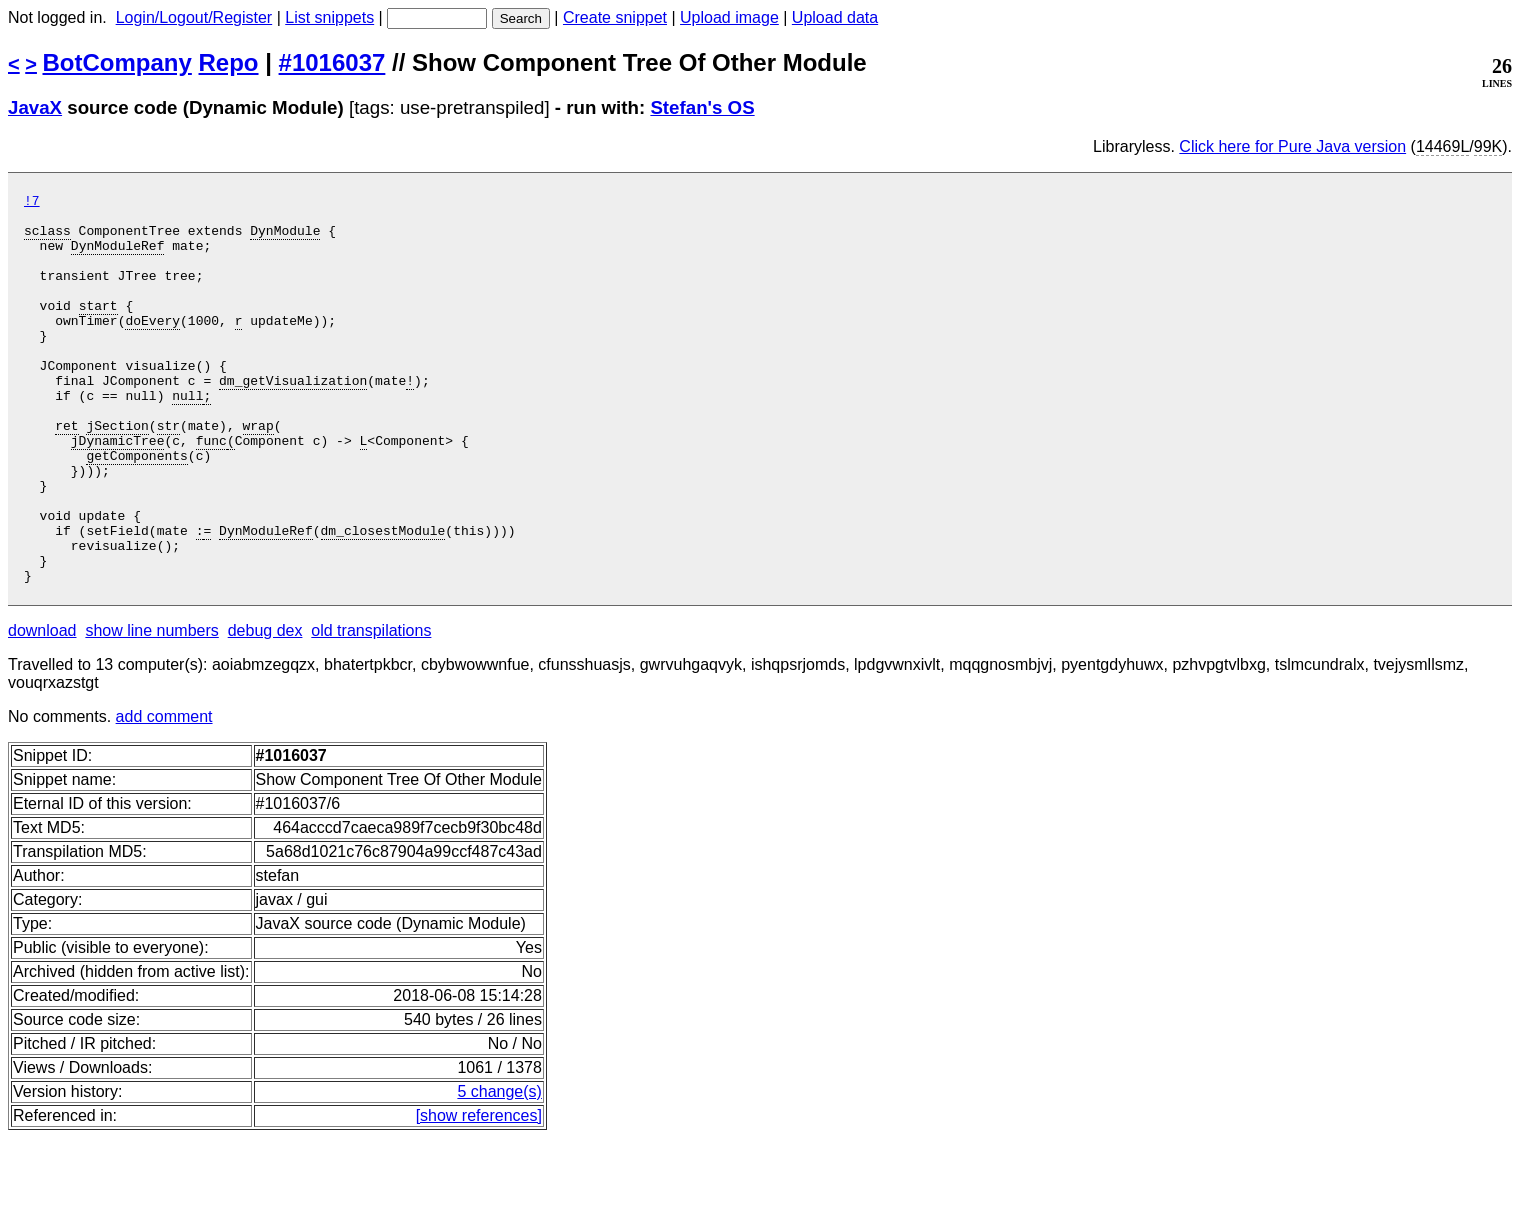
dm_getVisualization (293, 419)
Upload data (835, 17)
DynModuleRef (118, 257)
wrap (257, 473)
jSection (117, 473)
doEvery (152, 347)
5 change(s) (499, 1169)
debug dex (265, 708)
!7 (32, 203)
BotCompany (117, 62)
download (42, 708)
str (168, 473)
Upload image (729, 17)
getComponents (136, 509)
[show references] (479, 1193)
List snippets (329, 17)
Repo (229, 62)
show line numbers (151, 708)
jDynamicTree (118, 491)
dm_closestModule (382, 599)
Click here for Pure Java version (1292, 146)
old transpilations (371, 708)
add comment (164, 794)
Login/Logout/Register (194, 17)
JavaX (35, 107)
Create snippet (615, 17)
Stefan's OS (702, 107)
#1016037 (332, 62)
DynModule (285, 239)
